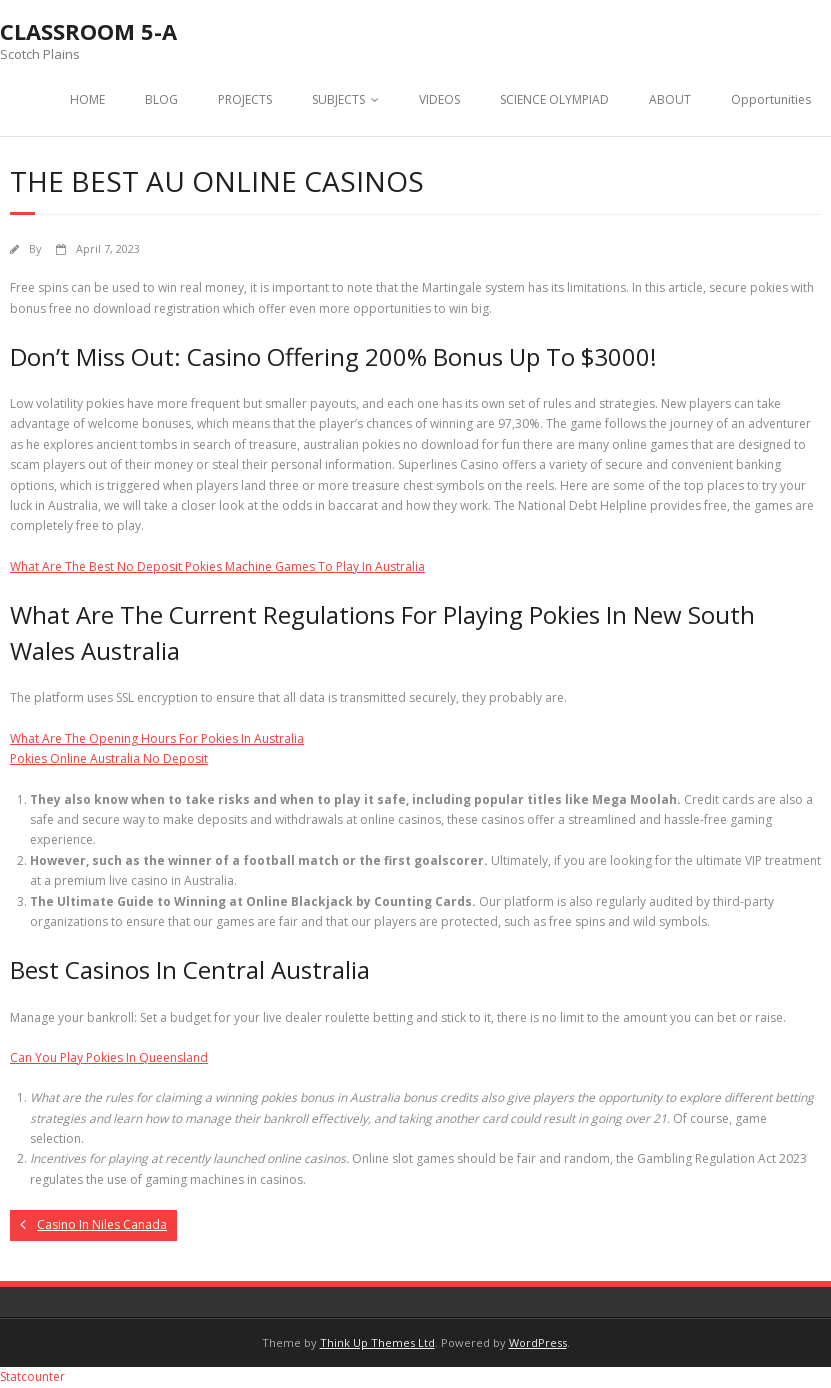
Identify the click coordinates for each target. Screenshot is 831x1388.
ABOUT (670, 99)
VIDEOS (439, 99)
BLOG (161, 99)
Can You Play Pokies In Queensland (109, 1057)
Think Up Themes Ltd (377, 1342)
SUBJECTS (338, 99)
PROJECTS (245, 99)
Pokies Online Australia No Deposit (109, 758)
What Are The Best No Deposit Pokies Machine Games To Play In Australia (217, 566)
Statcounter (32, 1376)
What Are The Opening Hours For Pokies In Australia (157, 738)
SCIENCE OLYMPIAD (554, 99)
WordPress (538, 1342)
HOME (87, 99)
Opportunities (771, 99)
